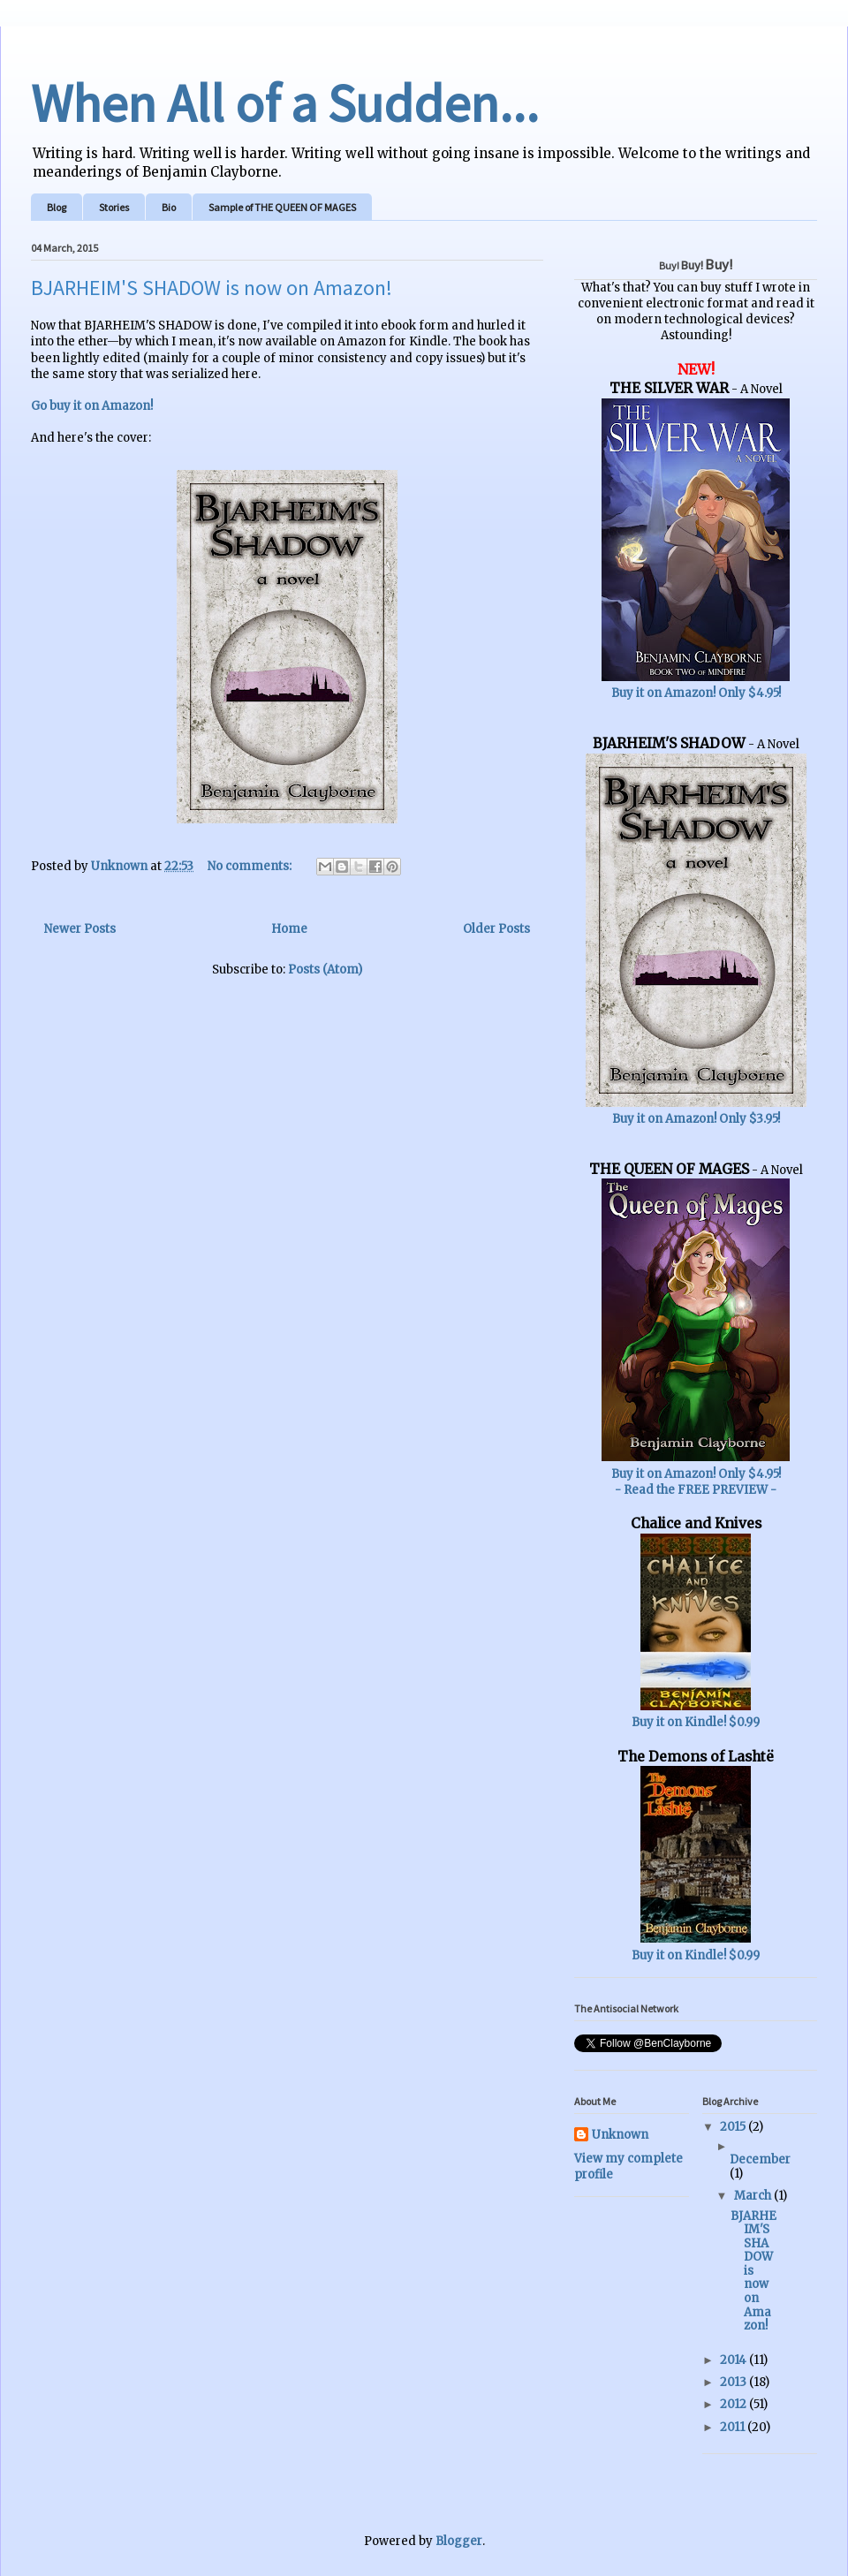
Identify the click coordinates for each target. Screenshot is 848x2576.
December (760, 2159)
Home (289, 928)
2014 (734, 2360)
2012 (734, 2404)
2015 (734, 2126)
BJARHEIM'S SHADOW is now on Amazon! (211, 287)
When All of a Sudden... (285, 103)
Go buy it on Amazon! (92, 405)
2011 (733, 2427)
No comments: (251, 866)
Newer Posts (80, 928)
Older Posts (496, 928)
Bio (169, 207)
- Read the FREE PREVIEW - (695, 1489)
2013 (734, 2382)
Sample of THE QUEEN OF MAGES (282, 207)
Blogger (458, 2541)
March (754, 2195)
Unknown (620, 2134)
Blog (56, 207)
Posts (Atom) (325, 969)
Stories (114, 207)
